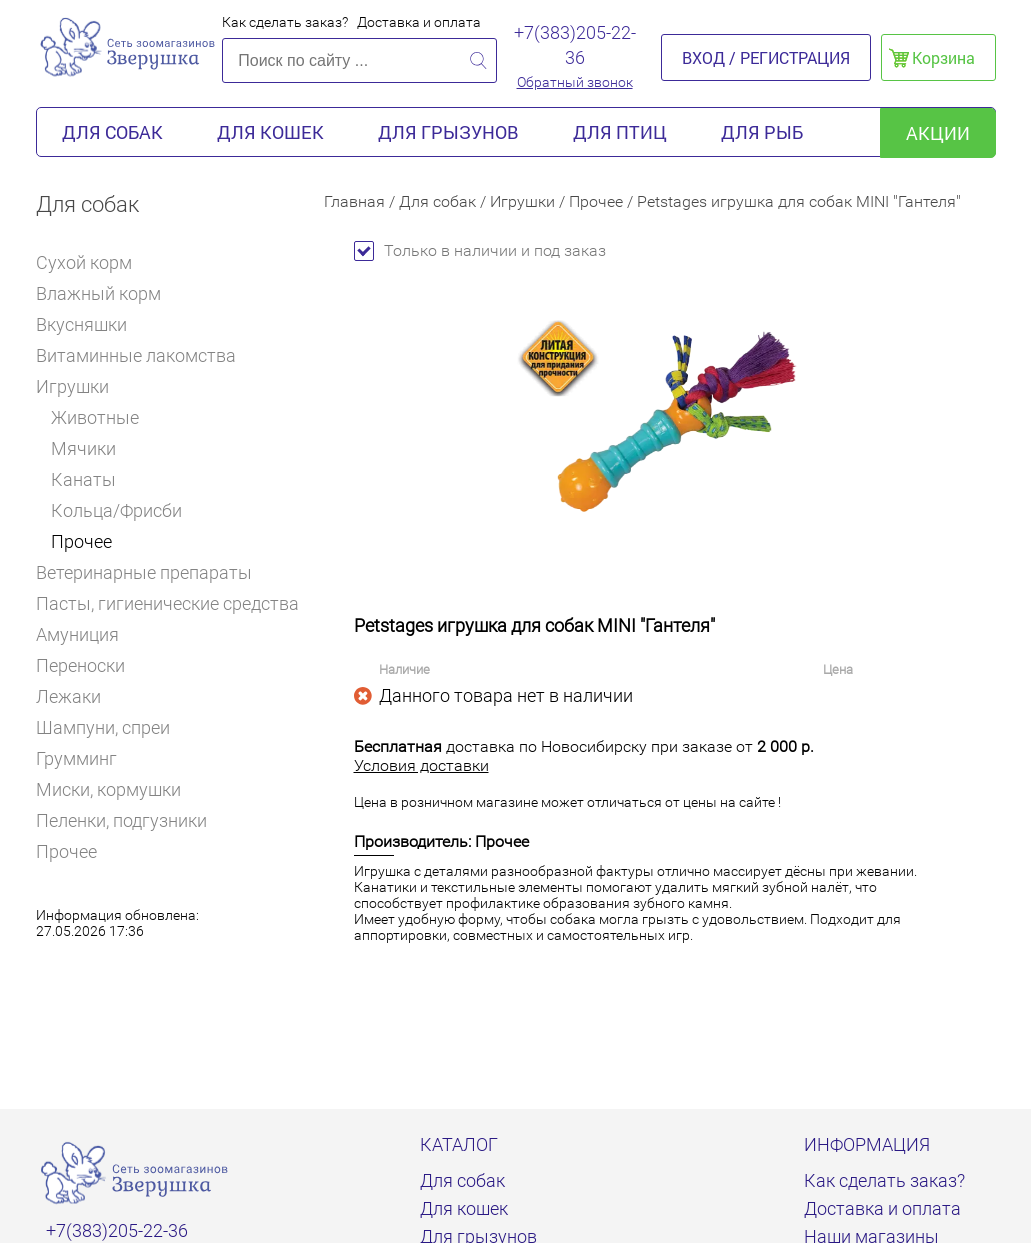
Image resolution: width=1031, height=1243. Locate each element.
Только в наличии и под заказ (480, 250)
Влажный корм (107, 293)
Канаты (83, 479)
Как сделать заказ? (285, 22)
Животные (95, 417)
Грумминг (85, 758)
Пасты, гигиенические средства (167, 603)
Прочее (81, 541)
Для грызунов (448, 132)
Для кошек (270, 132)
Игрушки (79, 386)
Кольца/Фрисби (116, 510)
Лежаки (68, 696)
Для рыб (762, 132)
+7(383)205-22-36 (575, 45)
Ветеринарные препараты (152, 572)
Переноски (80, 665)
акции (938, 133)
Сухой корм (92, 262)
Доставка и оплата (419, 22)
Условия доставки (421, 765)
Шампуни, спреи (103, 727)
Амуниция (86, 634)
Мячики (83, 448)
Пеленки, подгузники (121, 820)
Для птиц (620, 132)
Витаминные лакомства (144, 355)
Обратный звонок (575, 82)
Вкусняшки (90, 324)
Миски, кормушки (108, 789)
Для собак (112, 132)
